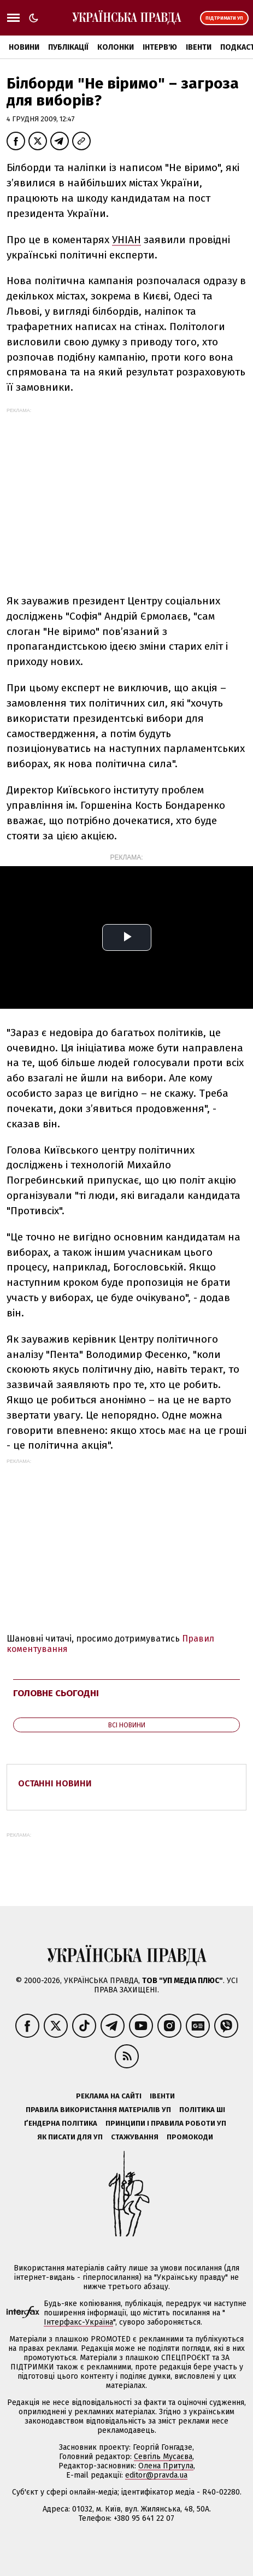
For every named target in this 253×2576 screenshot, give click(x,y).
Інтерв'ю (160, 47)
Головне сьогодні (56, 1693)
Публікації (68, 47)
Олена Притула (165, 2466)
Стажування (134, 2137)
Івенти (198, 47)
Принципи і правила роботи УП (165, 2123)
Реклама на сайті (109, 2096)
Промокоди (190, 2137)
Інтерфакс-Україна (78, 2322)
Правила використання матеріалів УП (98, 2110)
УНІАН (126, 239)
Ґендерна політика (60, 2123)
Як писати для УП (70, 2137)
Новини (24, 47)
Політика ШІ (202, 2110)
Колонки (115, 47)
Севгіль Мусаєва (163, 2456)
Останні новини (55, 1783)
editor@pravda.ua (156, 2475)
